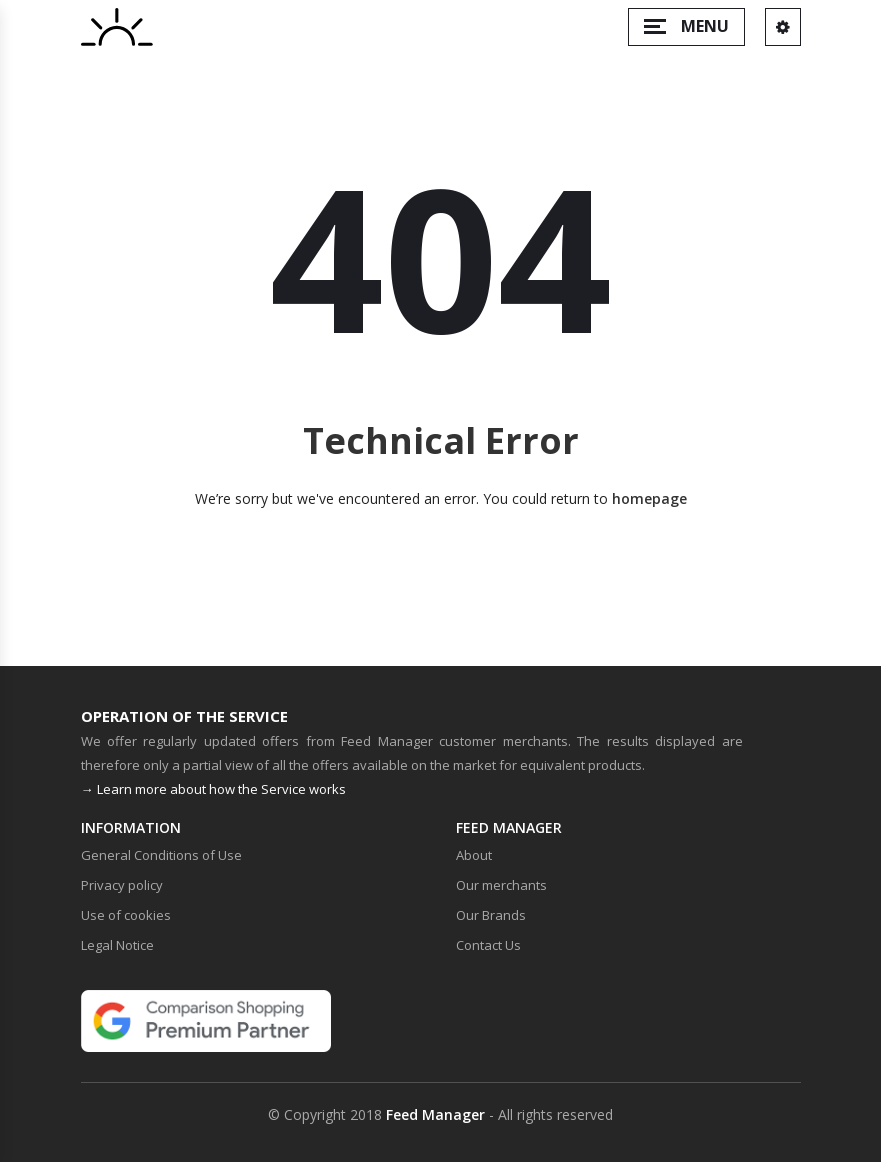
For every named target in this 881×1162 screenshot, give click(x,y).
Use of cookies (126, 915)
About (474, 855)
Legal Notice (117, 945)
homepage (649, 498)
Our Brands (491, 915)
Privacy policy (122, 885)
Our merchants (501, 885)
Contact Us (488, 945)
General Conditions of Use (161, 855)
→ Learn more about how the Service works (213, 789)
